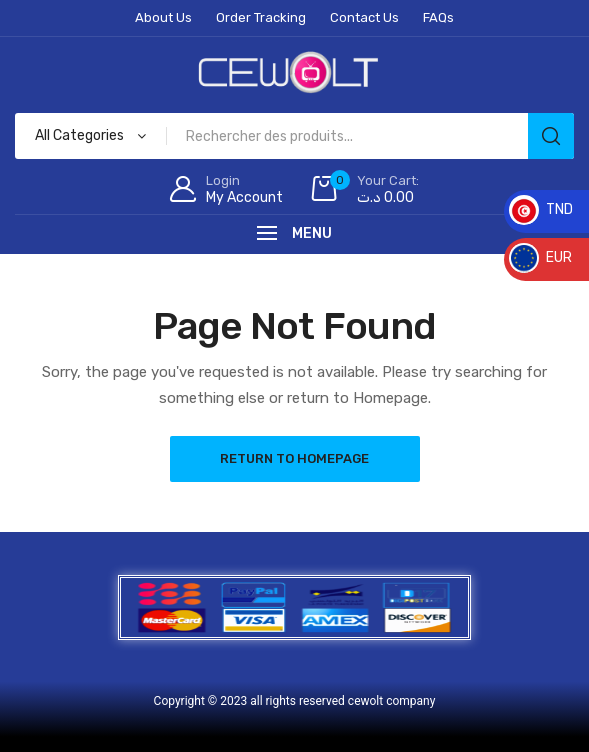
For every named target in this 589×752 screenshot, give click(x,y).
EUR (540, 257)
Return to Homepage (294, 458)
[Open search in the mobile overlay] (294, 136)
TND (541, 209)
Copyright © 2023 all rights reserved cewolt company (295, 701)
